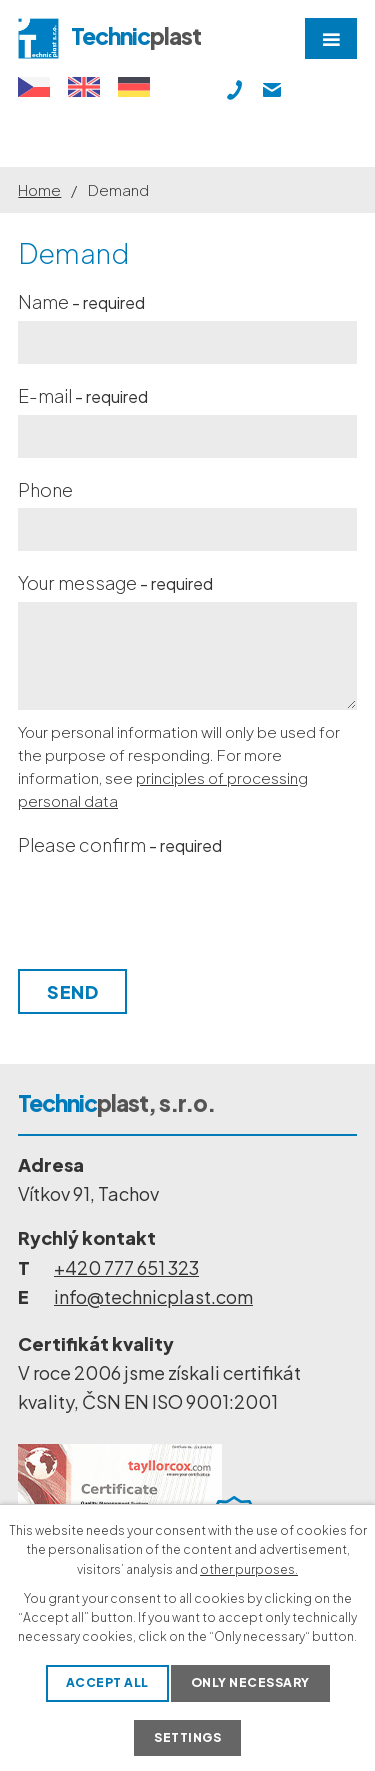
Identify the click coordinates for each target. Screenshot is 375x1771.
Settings (187, 1737)
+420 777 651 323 (126, 1267)
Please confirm (120, 844)
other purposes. (249, 1569)
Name (81, 301)
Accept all (107, 1682)
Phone (45, 489)
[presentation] (165, 912)
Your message (115, 582)
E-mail (83, 395)
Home (39, 189)
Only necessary (250, 1682)
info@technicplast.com (153, 1296)
